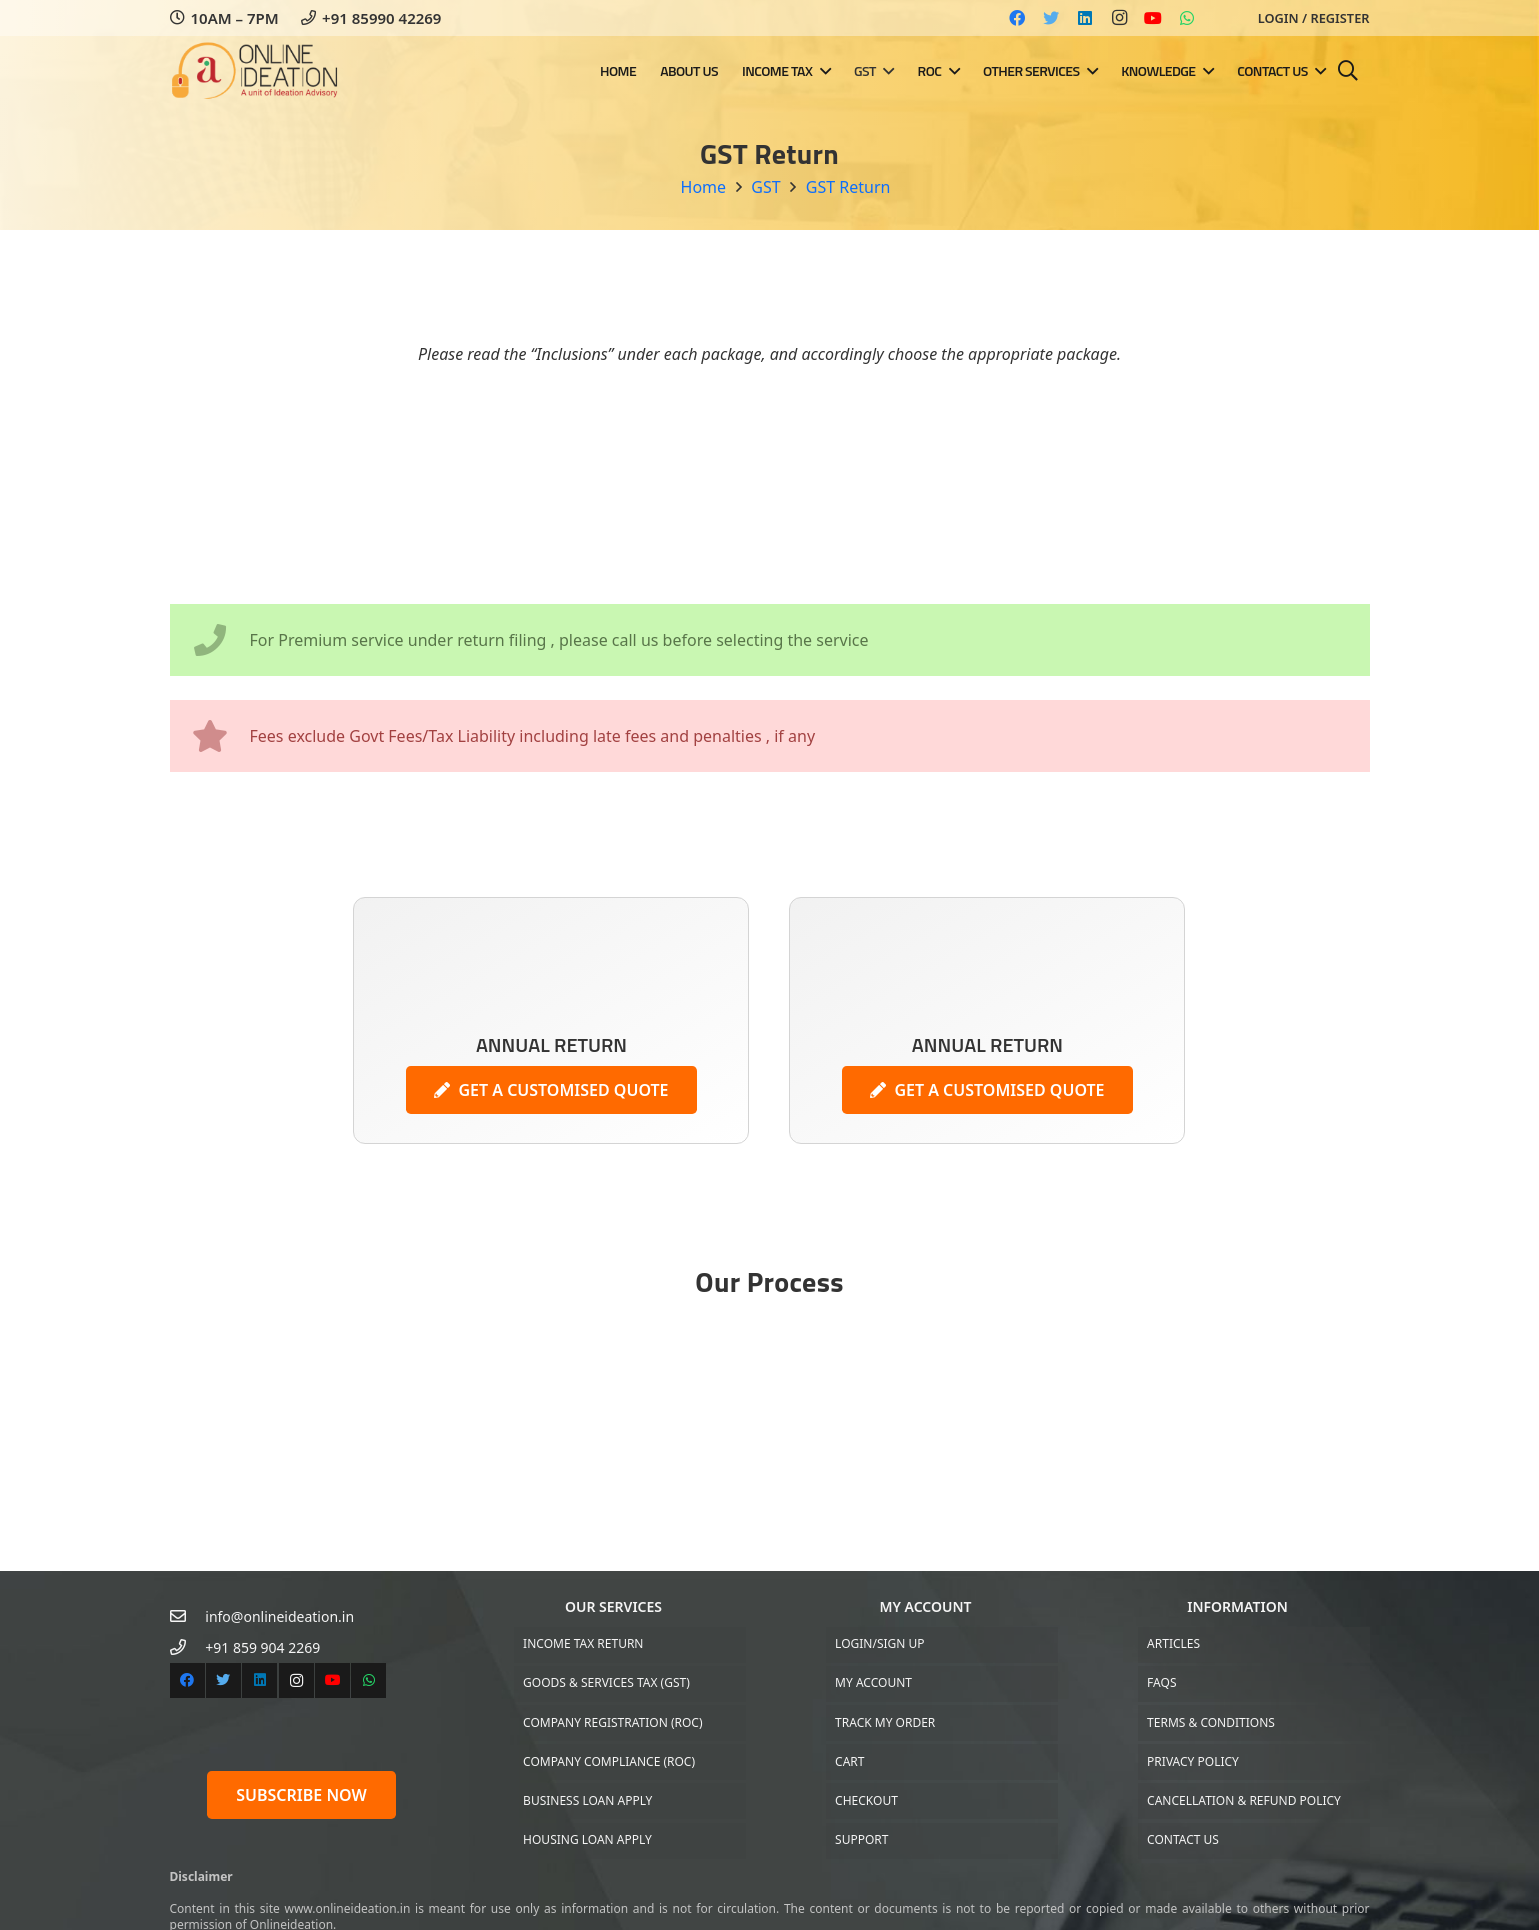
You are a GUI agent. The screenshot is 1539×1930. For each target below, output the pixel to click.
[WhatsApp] (1187, 18)
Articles (1173, 1643)
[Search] (1348, 71)
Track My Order (885, 1722)
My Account (873, 1682)
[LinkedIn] (1085, 18)
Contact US (1183, 1839)
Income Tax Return (583, 1643)
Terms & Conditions (1211, 1722)
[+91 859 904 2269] (188, 1647)
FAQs (1161, 1682)
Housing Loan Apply (587, 1839)
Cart (849, 1761)
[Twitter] (1051, 18)
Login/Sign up (879, 1643)
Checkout (866, 1800)
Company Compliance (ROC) (609, 1761)
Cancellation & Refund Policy (1244, 1800)
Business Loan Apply (587, 1800)
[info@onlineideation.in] (188, 1616)
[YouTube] (1153, 18)
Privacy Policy (1193, 1761)
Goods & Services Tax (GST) (606, 1682)
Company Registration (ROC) (612, 1722)
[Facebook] (1017, 18)
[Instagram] (1119, 18)
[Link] (263, 71)
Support (861, 1839)
